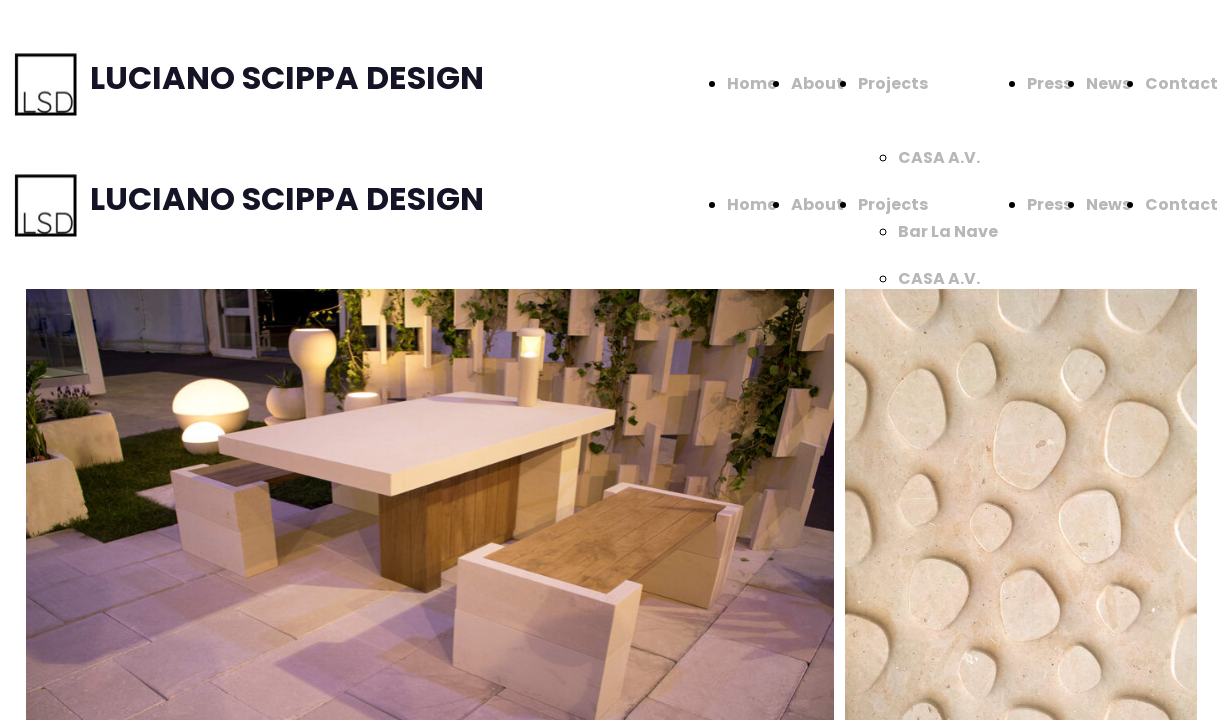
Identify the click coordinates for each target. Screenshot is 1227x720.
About (817, 83)
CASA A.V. (939, 157)
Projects (893, 83)
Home (752, 83)
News (1108, 83)
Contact (1181, 83)
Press (1049, 83)
